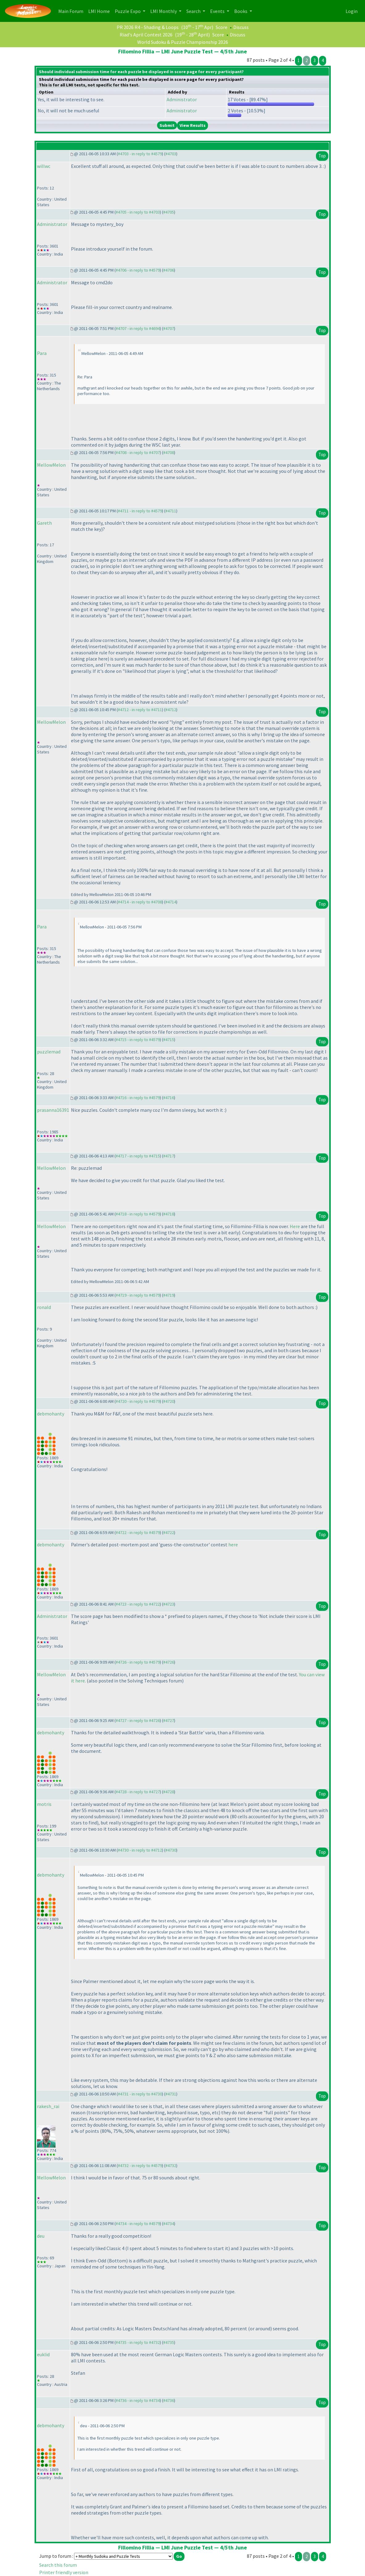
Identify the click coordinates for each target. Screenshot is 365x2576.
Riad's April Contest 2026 (146, 34)
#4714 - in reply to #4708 (140, 902)
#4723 (168, 1604)
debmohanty (50, 1414)
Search (193, 11)
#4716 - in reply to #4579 (138, 1097)
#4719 (168, 1295)
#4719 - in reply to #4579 (138, 1295)
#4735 (168, 2342)
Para (42, 353)
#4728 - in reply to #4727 (138, 1791)
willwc (43, 166)
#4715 (168, 1039)
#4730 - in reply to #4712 (140, 1850)
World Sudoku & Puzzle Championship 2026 (182, 42)
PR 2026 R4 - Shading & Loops (148, 27)
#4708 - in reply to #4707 (138, 452)
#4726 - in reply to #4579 (138, 1662)
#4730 (170, 1850)
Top (322, 156)
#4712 (170, 709)
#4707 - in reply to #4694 (138, 328)
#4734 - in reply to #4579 (138, 2223)
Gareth (44, 523)
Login (352, 11)
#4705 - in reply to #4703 (138, 212)
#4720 (168, 1401)
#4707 (168, 328)
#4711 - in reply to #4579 (140, 511)
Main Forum (72, 10)
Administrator (182, 99)
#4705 (168, 212)
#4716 (168, 1097)
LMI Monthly (164, 11)
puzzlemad (48, 1051)
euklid (43, 2354)
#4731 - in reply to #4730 (140, 2094)
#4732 (170, 2165)
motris (44, 1804)
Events (218, 11)
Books (241, 11)
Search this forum (58, 2565)
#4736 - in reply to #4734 (138, 2400)
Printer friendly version (63, 2572)
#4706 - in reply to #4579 (138, 270)
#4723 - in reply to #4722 (138, 1604)
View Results (192, 125)
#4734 (168, 2223)
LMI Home (100, 10)
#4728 (168, 1791)
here (233, 1544)
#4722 (168, 1532)
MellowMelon (51, 465)
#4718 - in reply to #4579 (138, 1214)
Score (221, 27)
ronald (44, 1307)
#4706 (168, 270)
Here (295, 1226)
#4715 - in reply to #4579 (138, 1039)
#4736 (168, 2400)
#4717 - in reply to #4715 (138, 1156)
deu (40, 2236)
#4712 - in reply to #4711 (140, 709)
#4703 (170, 153)
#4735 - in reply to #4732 (138, 2342)
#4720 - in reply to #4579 (138, 1401)
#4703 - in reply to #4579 (140, 153)
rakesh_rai (48, 2106)
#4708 (168, 452)
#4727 (168, 1720)
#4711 (170, 511)
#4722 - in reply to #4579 (138, 1532)
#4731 (170, 2094)
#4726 (168, 1662)
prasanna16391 (53, 1110)
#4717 (168, 1156)
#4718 (168, 1214)
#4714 (170, 902)
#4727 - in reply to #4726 (138, 1720)
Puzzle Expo (128, 11)
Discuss (241, 27)
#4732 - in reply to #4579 (140, 2165)
